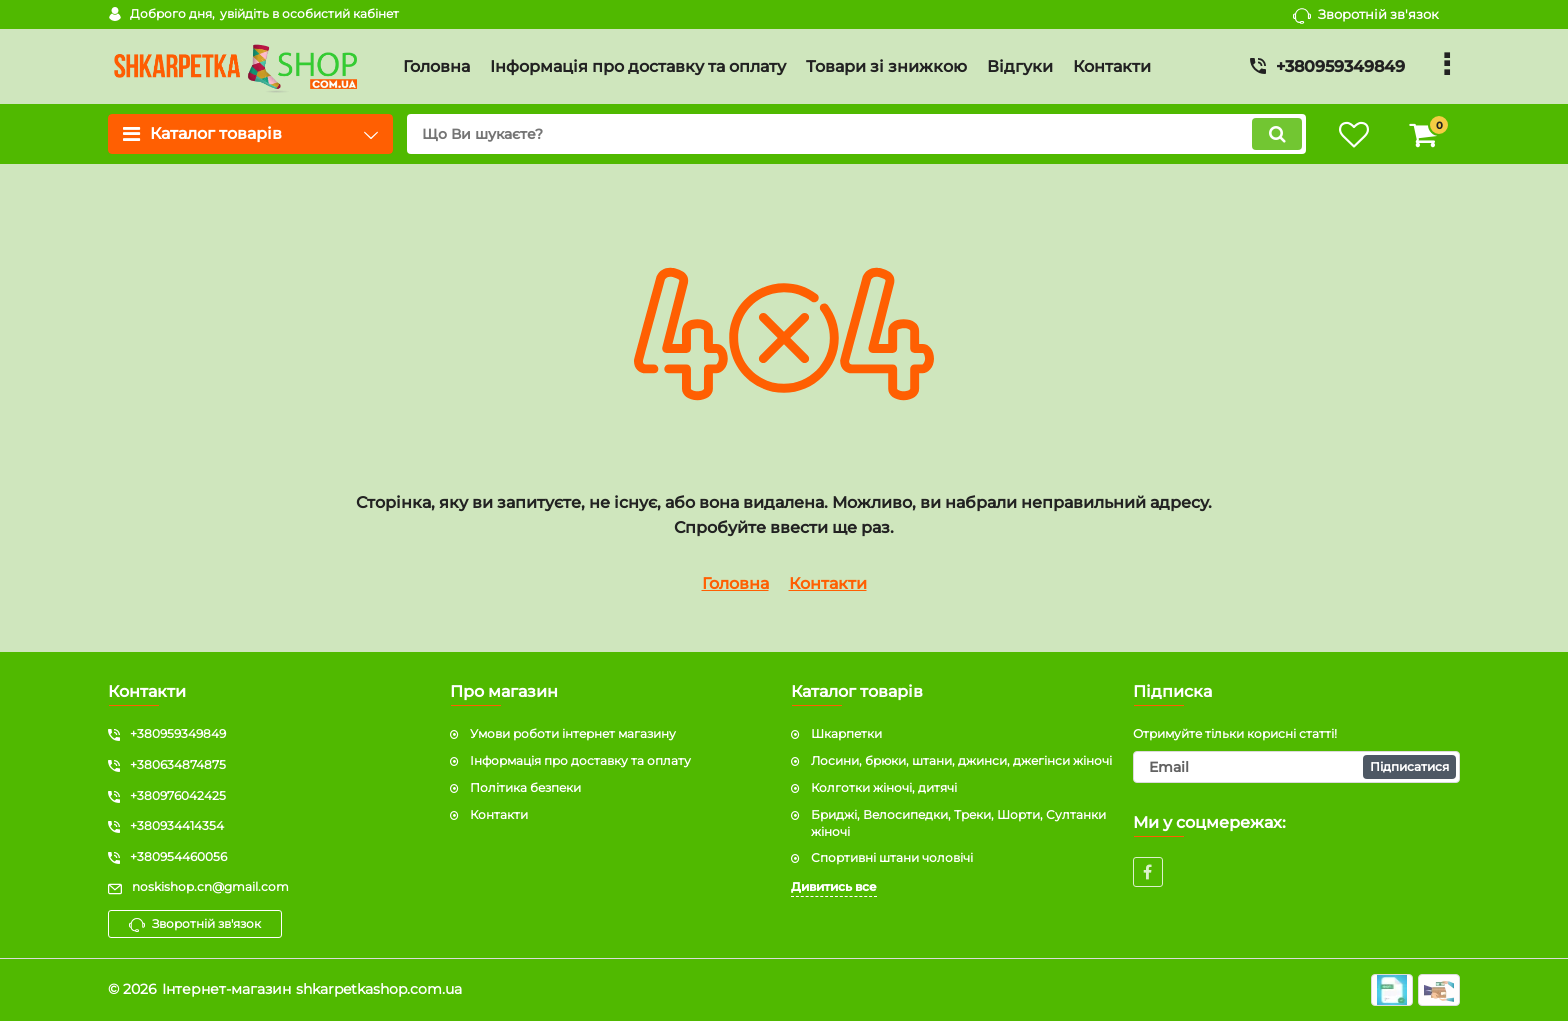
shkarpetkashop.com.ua (379, 989)
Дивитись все (834, 886)
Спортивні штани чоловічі (892, 857)
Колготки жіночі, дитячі (884, 787)
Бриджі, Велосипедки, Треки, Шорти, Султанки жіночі (958, 823)
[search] (856, 134)
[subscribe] (1297, 767)
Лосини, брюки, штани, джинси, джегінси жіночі (961, 760)
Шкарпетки (846, 733)
